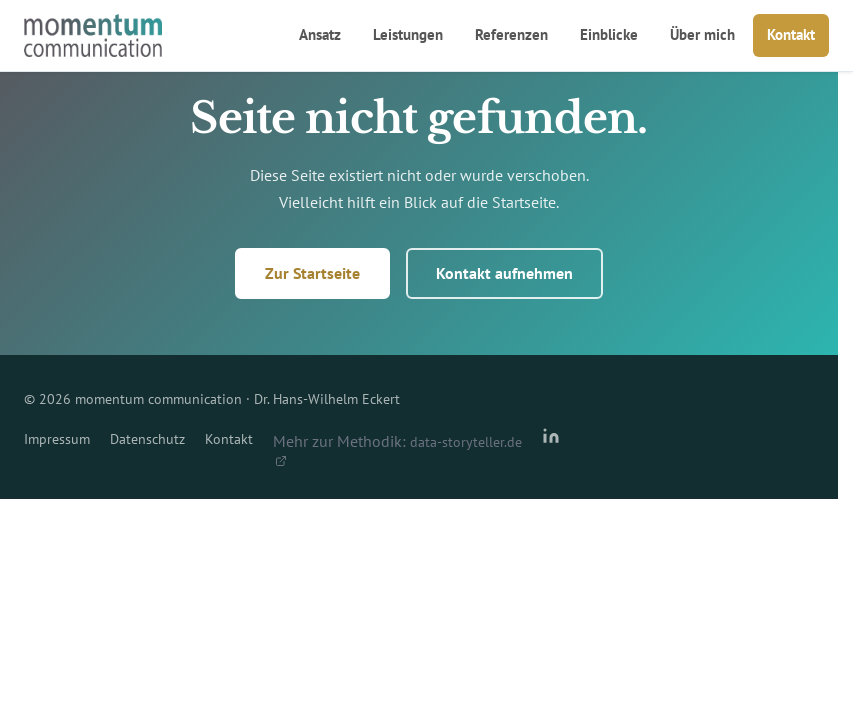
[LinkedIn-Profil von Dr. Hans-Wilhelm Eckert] (551, 447)
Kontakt (791, 34)
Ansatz (320, 34)
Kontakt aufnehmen (504, 273)
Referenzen (511, 34)
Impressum (57, 439)
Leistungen (408, 34)
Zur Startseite (312, 273)
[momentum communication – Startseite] (93, 36)
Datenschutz (147, 439)
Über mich (702, 34)
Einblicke (609, 34)
